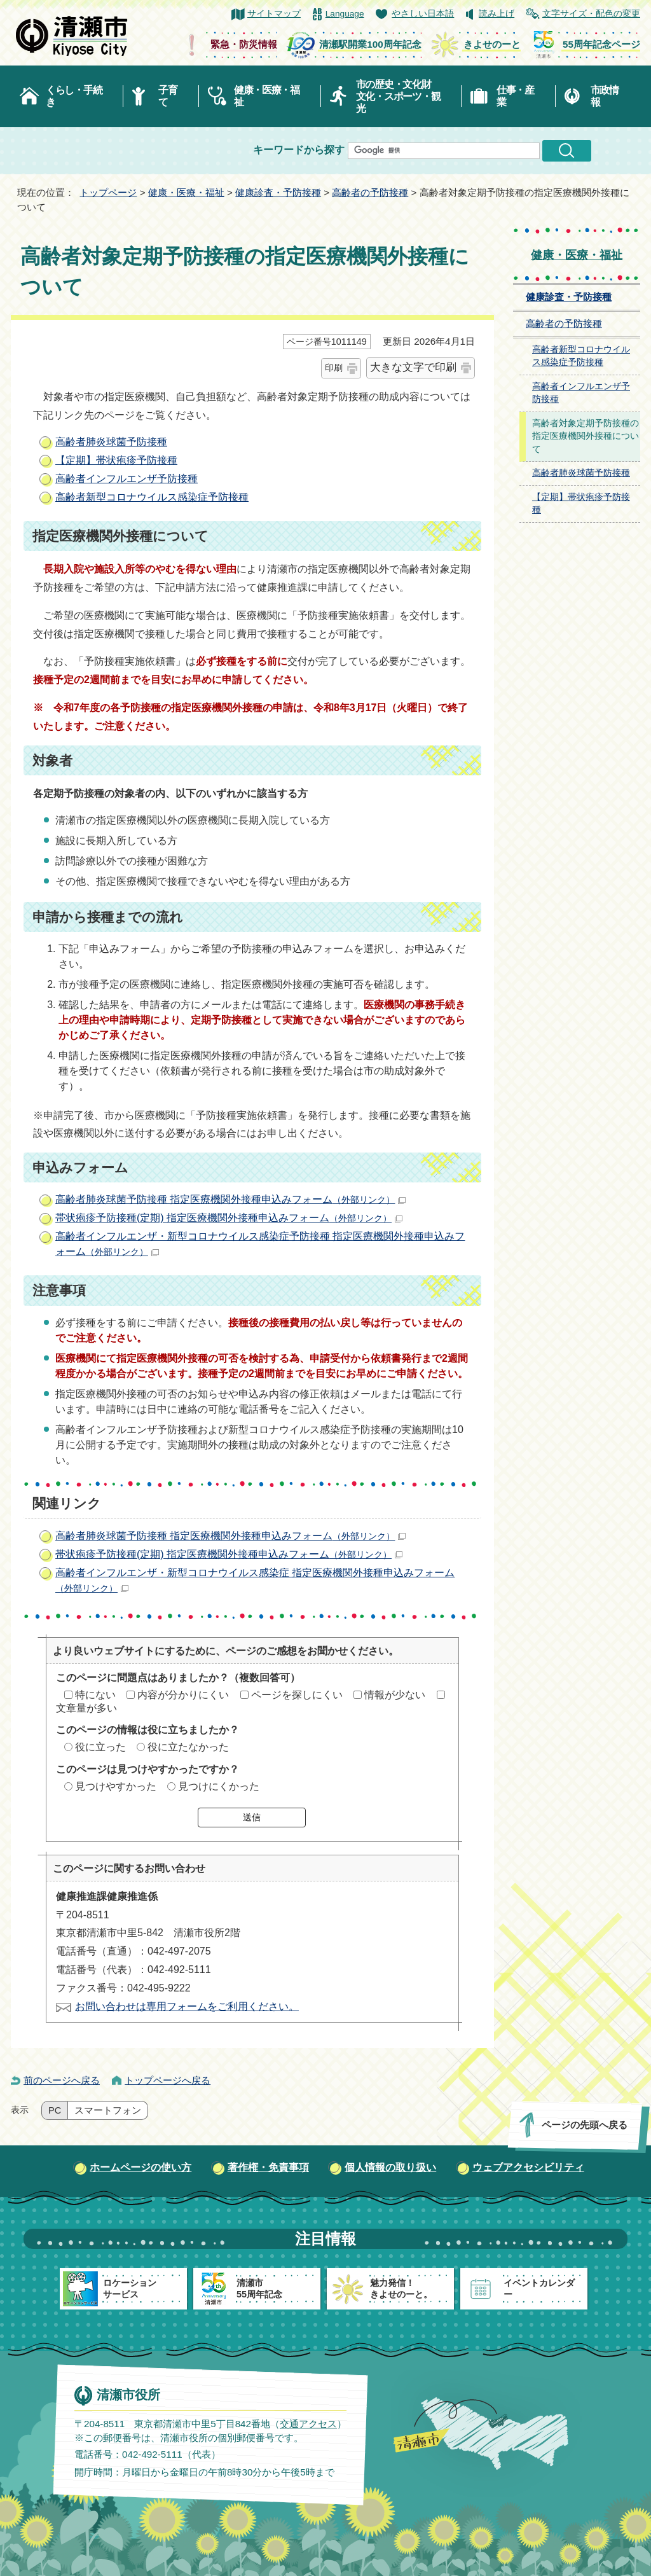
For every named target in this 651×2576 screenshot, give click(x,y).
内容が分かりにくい (183, 1694)
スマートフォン (107, 2110)
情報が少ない (394, 1694)
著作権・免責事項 (268, 2167)
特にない (95, 1694)
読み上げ (496, 13)
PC (54, 2110)
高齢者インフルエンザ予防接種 (126, 478)
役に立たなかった (188, 1747)
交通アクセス (308, 2423)
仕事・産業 (515, 96)
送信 (252, 1817)
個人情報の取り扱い (390, 2167)
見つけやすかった (115, 1786)
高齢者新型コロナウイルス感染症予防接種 (152, 497)
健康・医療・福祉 (266, 96)
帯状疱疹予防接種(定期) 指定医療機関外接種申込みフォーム (228, 1217)
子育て (167, 96)
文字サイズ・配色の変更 (591, 13)
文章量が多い (86, 1708)
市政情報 (605, 96)
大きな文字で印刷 (413, 367)
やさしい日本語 (423, 13)
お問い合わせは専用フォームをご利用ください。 (187, 2006)
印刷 (334, 368)
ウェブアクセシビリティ (528, 2167)
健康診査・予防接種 (278, 192)
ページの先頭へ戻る (584, 2124)
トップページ (108, 192)
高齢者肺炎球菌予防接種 (111, 441)
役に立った (100, 1747)
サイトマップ (274, 13)
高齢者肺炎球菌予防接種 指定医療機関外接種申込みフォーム (230, 1199)
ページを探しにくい (297, 1694)
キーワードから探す (299, 149)
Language (345, 13)
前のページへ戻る (62, 2080)
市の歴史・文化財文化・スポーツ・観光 (398, 96)
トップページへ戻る (167, 2080)
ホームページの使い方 (140, 2167)
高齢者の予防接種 (370, 192)
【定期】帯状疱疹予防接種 (116, 460)
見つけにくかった (218, 1786)
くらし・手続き (74, 96)
